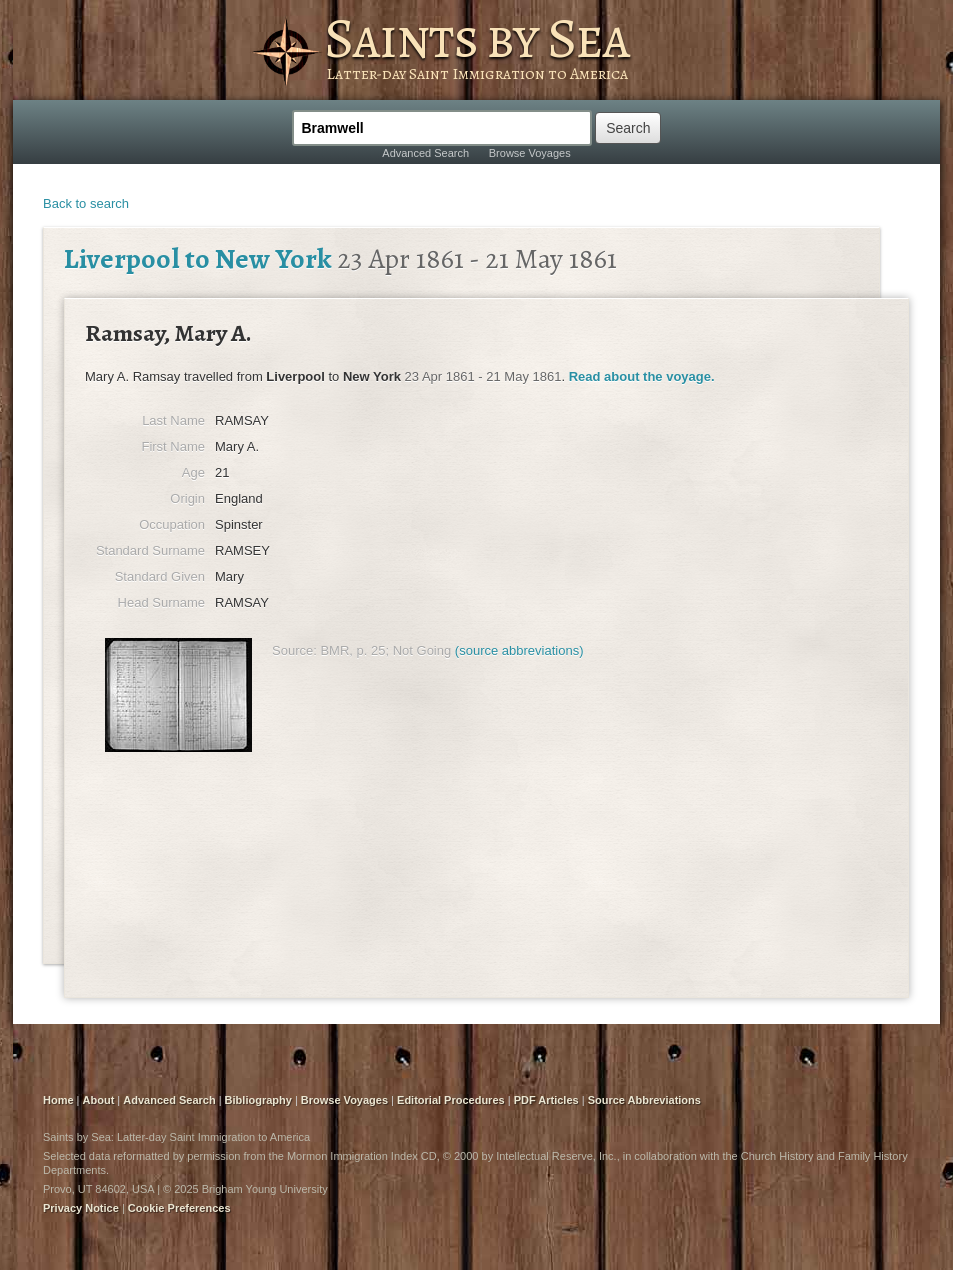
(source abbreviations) (519, 650)
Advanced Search (425, 153)
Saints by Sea (476, 38)
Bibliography (258, 1100)
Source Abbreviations (644, 1100)
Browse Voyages (530, 153)
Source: (294, 650)
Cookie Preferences (179, 1208)
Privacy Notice (81, 1208)
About (99, 1100)
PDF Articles (546, 1100)
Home (58, 1100)
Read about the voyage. (642, 376)
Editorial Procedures (451, 1100)
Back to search (86, 203)
